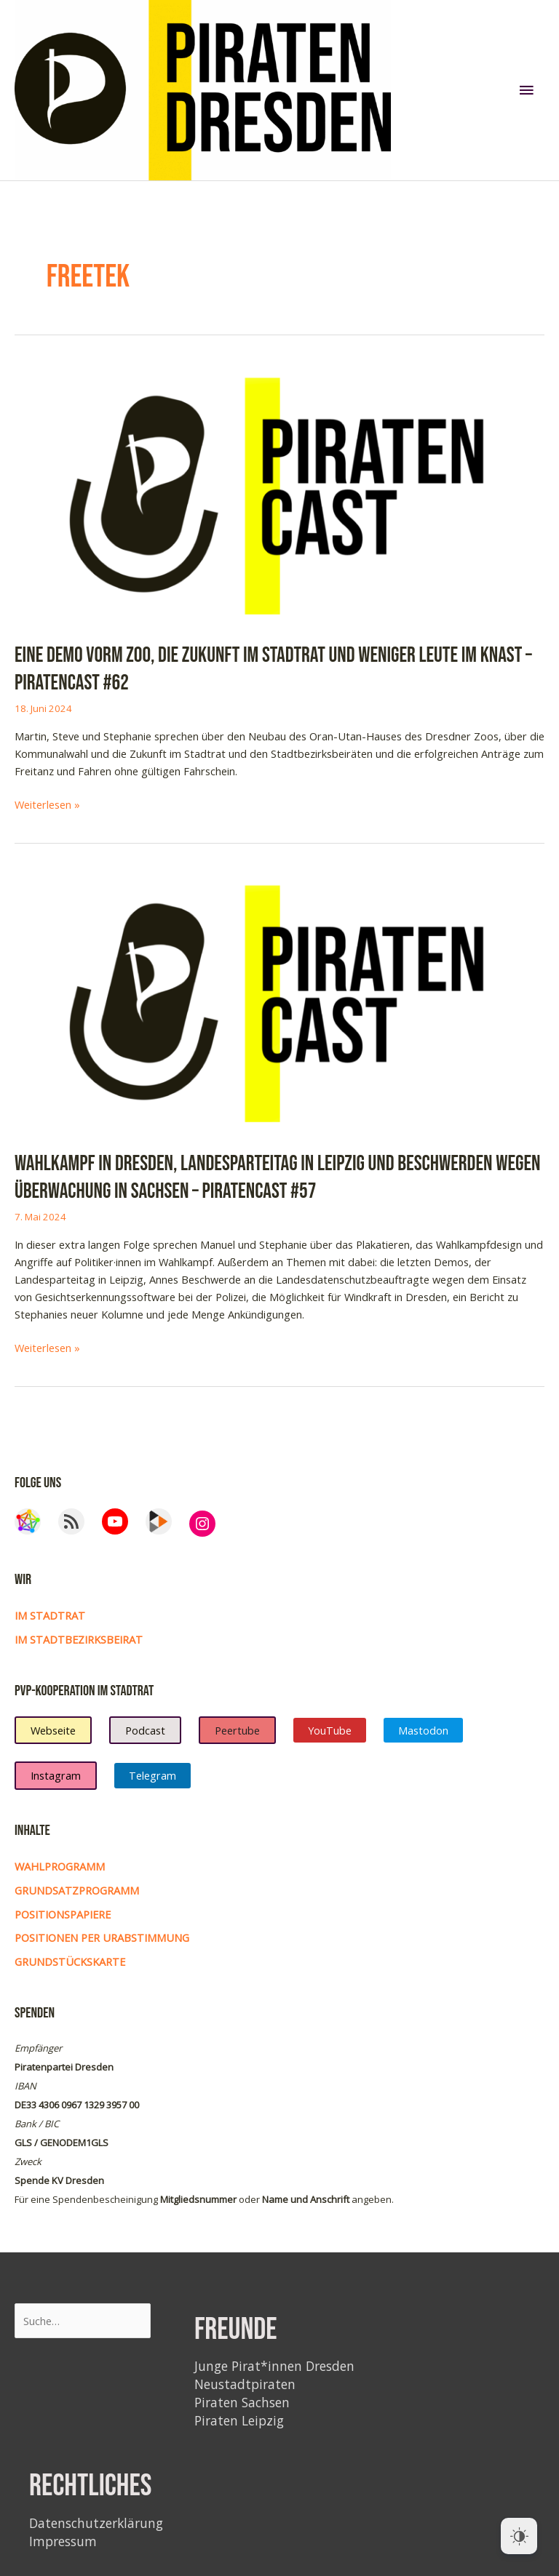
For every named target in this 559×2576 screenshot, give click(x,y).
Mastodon (423, 1730)
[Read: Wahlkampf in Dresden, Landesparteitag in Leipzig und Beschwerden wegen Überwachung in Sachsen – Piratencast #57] (279, 1000)
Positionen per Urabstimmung (102, 1937)
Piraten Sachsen (242, 2402)
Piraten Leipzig (239, 2420)
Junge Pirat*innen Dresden (274, 2366)
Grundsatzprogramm (77, 1890)
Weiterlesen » (47, 804)
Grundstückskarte (70, 1961)
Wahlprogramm (60, 1866)
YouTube (330, 1730)
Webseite (53, 1730)
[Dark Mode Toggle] (519, 2536)
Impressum (63, 2541)
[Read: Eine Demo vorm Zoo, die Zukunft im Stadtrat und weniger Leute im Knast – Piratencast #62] (279, 492)
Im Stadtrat (50, 1615)
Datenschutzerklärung (96, 2523)
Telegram (152, 1775)
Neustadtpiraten (245, 2384)
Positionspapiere (63, 1914)
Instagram (56, 1775)
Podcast (145, 1730)
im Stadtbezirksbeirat (79, 1639)
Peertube (237, 1730)
